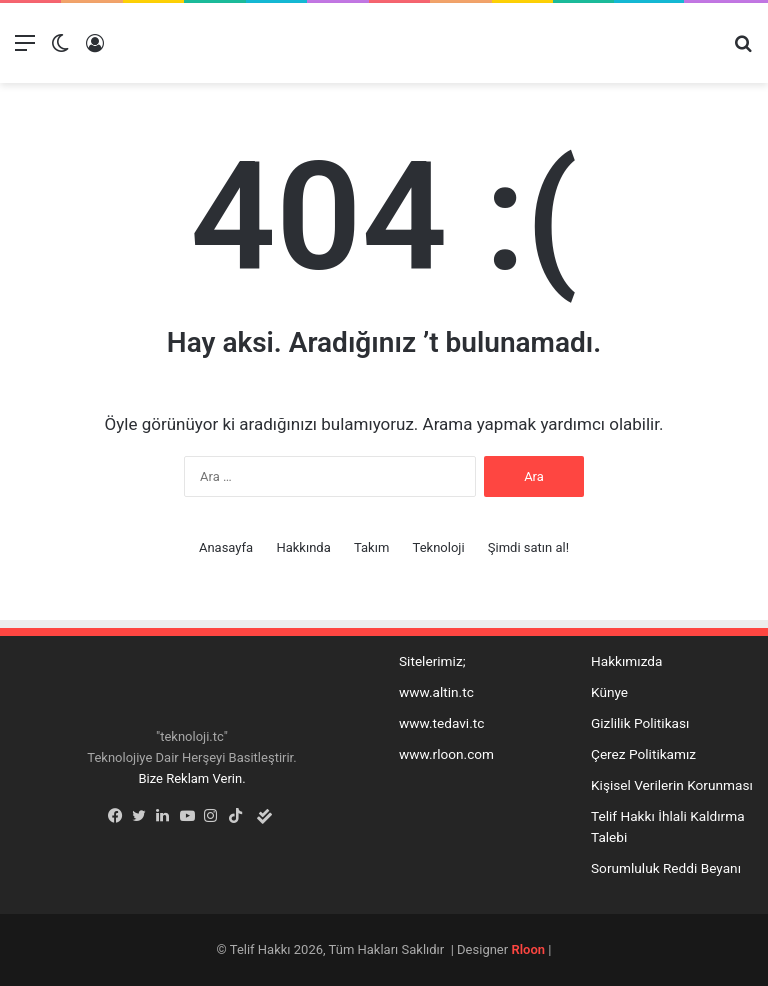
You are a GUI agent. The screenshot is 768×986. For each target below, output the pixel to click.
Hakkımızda (626, 661)
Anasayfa (226, 547)
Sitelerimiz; (432, 661)
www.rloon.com (446, 754)
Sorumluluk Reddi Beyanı (666, 868)
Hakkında (303, 547)
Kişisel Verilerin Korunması (672, 785)
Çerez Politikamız (643, 754)
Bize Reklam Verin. (191, 778)
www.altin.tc (436, 692)
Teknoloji (439, 547)
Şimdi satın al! (528, 547)
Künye (609, 692)
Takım (371, 547)
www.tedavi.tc (441, 723)
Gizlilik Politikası (640, 723)
